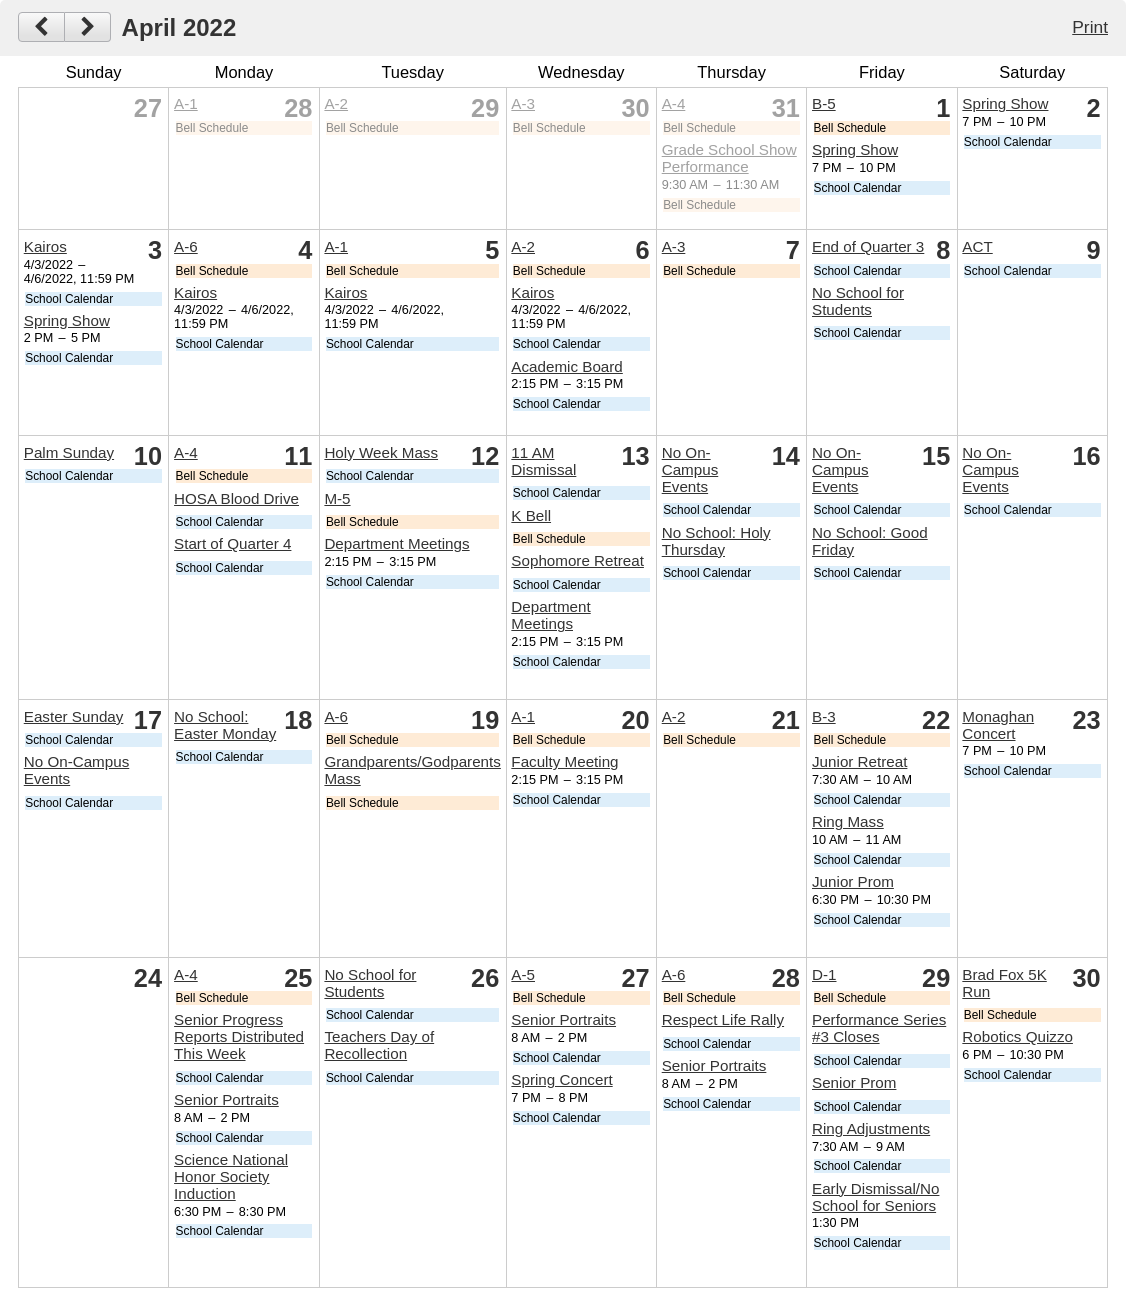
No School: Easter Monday (225, 725)
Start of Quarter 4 (232, 543)
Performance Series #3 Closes (879, 1028)
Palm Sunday (69, 452)
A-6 (186, 246)
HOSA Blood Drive (236, 498)
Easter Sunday (74, 716)
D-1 (824, 974)
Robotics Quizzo (1017, 1036)
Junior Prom (853, 881)
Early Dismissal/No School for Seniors (875, 1197)
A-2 (336, 103)
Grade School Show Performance (729, 158)
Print (1090, 27)
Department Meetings (396, 543)
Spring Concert (561, 1079)
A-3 (523, 103)
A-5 (523, 974)
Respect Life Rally (723, 1019)
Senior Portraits (226, 1099)
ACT (977, 246)
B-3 (824, 716)
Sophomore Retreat (577, 560)
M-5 (337, 498)
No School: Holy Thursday (716, 541)
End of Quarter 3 (868, 246)
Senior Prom (854, 1082)
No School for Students (858, 301)
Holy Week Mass (381, 452)
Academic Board (566, 366)
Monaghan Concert (998, 725)
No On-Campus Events (690, 469)
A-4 (674, 103)
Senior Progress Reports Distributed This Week (239, 1036)
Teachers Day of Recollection (379, 1045)
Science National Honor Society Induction (231, 1176)
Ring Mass (848, 821)
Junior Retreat (859, 761)
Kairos (45, 246)
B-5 (824, 103)
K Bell (531, 515)
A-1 (186, 103)
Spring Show (855, 149)
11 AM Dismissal (543, 461)
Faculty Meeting (564, 761)
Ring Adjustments (871, 1128)
